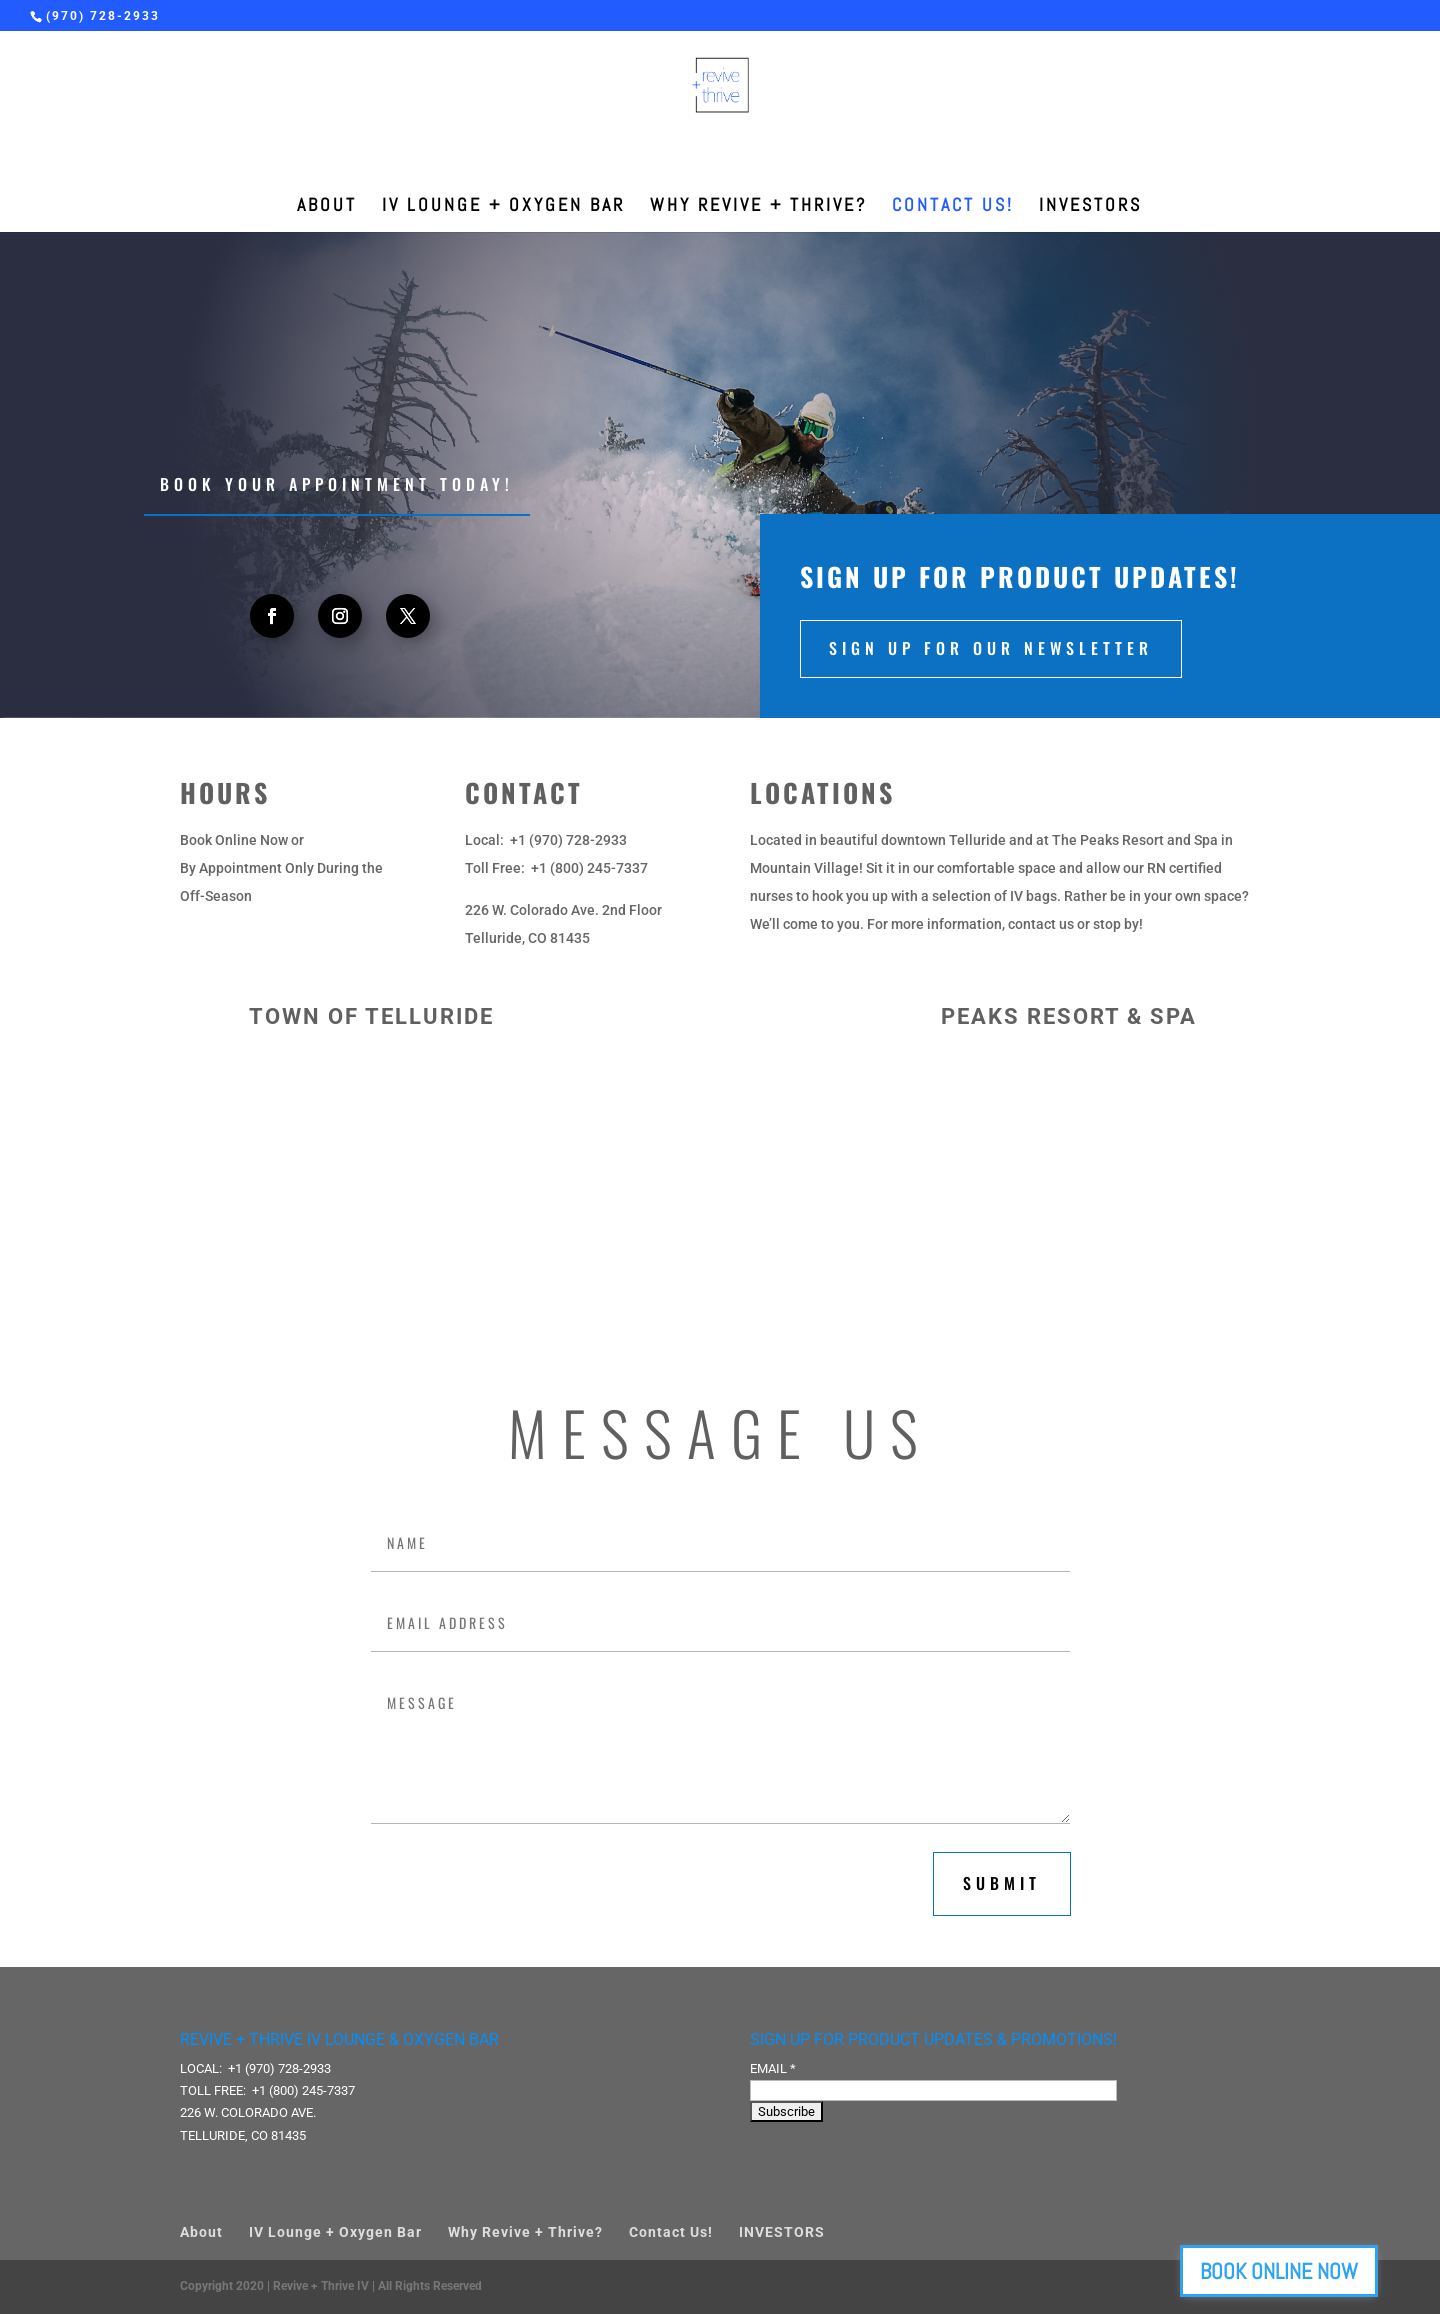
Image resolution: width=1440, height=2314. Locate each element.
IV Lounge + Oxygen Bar (503, 207)
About (327, 207)
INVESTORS (1090, 207)
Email (773, 2068)
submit (1002, 1883)
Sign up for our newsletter (991, 648)
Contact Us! (953, 207)
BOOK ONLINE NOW (1324, 2271)
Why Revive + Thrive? (758, 207)
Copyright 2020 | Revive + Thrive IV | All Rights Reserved (331, 2286)
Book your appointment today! (337, 484)
